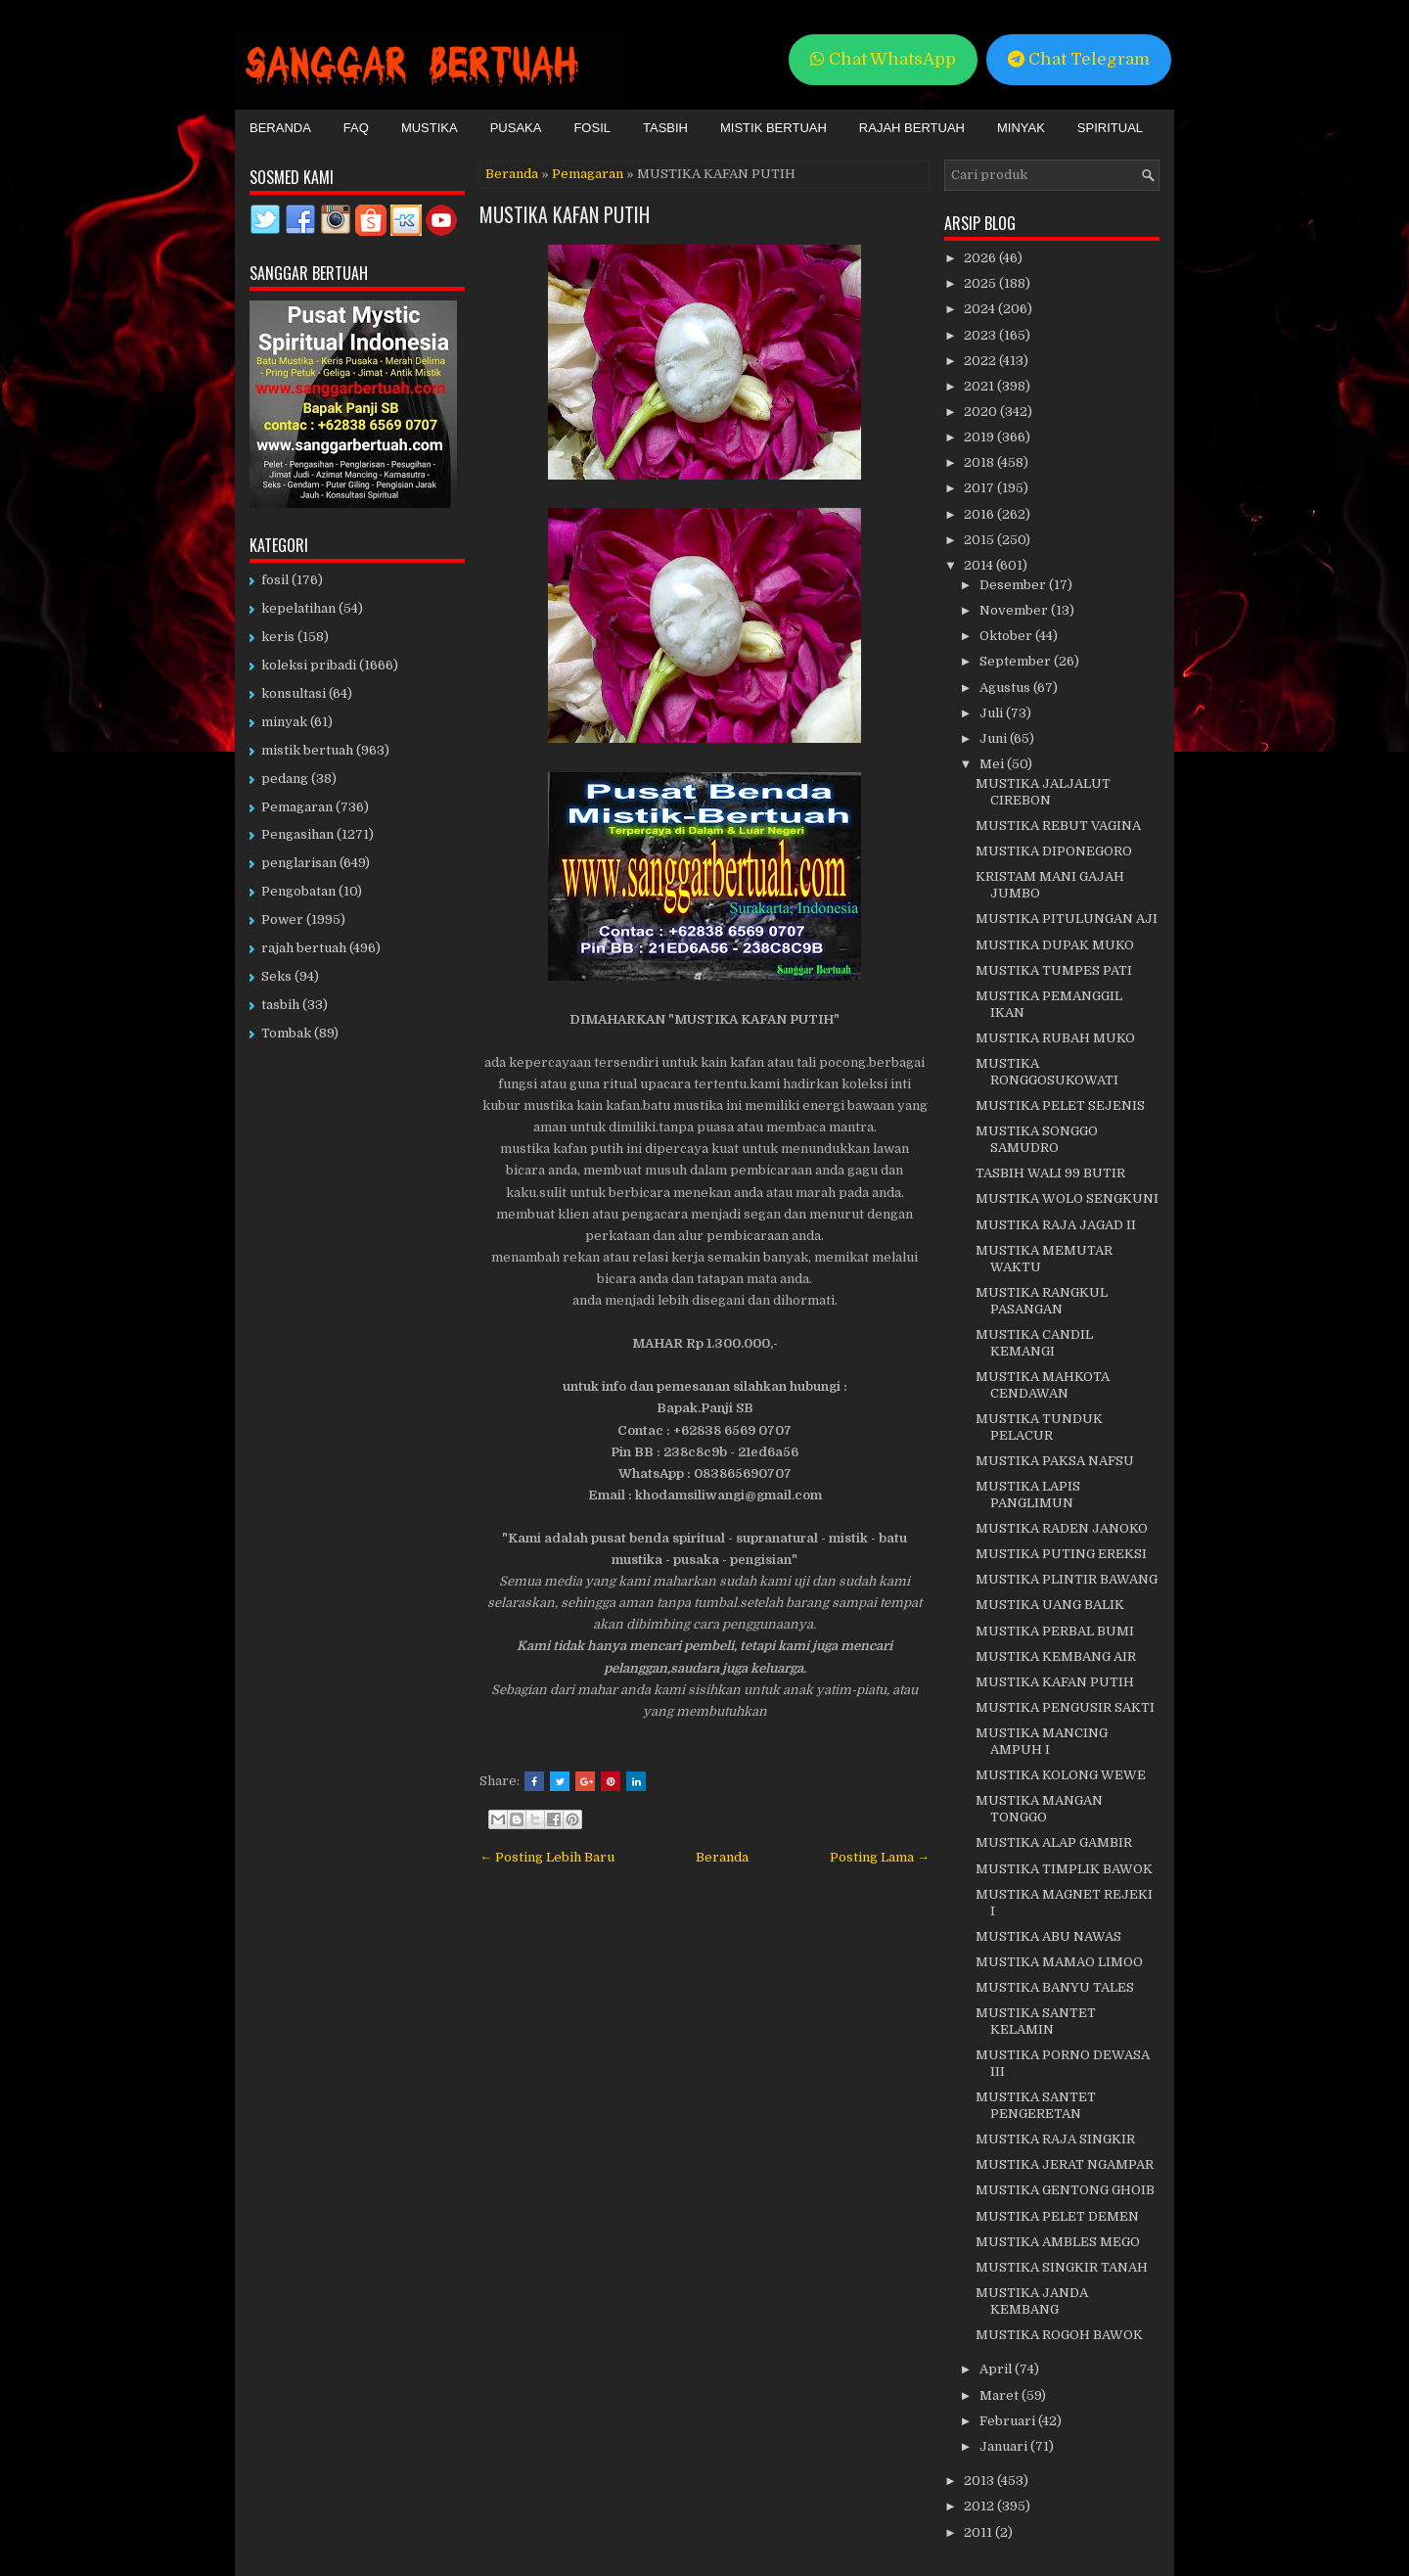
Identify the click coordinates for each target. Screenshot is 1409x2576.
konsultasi (293, 693)
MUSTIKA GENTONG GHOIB (1065, 2190)
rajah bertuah (303, 948)
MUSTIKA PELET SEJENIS (1060, 1105)
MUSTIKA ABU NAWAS (1048, 1936)
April (997, 2369)
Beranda (280, 127)
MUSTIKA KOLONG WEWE (1061, 1775)
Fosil (592, 127)
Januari (1004, 2446)
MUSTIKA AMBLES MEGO (1058, 2241)
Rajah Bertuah (912, 127)
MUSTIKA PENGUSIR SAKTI (1065, 1707)
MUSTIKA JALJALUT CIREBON (1043, 791)
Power (282, 919)
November (1015, 610)
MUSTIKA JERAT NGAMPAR (1065, 2164)
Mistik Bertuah (773, 127)
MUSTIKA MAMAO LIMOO (1059, 1962)
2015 (980, 539)
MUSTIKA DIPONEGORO (1054, 851)
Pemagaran (587, 173)
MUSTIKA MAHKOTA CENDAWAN (1043, 1385)
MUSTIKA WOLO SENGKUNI (1067, 1198)
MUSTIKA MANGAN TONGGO (1039, 1808)
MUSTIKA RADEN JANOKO (1062, 1528)
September (1016, 661)
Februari (1008, 2421)
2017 (980, 488)
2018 (980, 462)
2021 (980, 386)
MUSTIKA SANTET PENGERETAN (1036, 2105)
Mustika (429, 127)
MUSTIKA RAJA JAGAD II (1056, 1225)
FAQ (356, 127)
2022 (981, 360)
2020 (982, 411)
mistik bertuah (307, 750)
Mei (993, 764)
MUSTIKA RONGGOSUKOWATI (1047, 1071)
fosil (275, 580)
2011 (979, 2532)
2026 (981, 258)
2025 (981, 283)
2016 (980, 514)
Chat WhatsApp (883, 59)
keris (278, 636)
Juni (994, 738)
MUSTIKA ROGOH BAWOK (1059, 2334)
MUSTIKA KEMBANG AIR (1056, 1656)
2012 (980, 2506)
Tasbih (665, 127)
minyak (284, 721)
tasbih (280, 1004)
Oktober (1007, 635)
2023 (981, 335)
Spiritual (1110, 127)
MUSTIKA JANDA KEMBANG (1032, 2301)
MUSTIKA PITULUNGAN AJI (1067, 918)
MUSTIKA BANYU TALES (1055, 1987)
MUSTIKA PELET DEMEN (1057, 2216)
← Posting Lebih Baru (546, 1857)
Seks (276, 976)
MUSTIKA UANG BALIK (1050, 1604)
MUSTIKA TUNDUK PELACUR (1039, 1427)
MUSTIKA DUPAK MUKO (1055, 945)
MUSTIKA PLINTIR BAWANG (1067, 1579)
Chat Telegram (1079, 59)
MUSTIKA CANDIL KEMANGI (1034, 1342)
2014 (980, 565)
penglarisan (299, 862)
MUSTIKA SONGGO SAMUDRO (1037, 1139)
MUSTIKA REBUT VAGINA (1058, 825)
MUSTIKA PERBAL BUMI (1055, 1631)
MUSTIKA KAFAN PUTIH (564, 214)
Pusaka (516, 127)
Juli (992, 713)
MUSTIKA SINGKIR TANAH (1062, 2267)
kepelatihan (298, 608)
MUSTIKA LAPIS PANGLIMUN (1028, 1494)
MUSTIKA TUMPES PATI (1054, 970)
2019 (980, 437)
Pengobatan (298, 891)
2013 (980, 2480)
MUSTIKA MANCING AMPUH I (1042, 1741)
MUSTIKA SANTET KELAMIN (1036, 2021)
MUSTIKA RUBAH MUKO (1055, 1038)
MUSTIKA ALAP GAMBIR (1054, 1842)
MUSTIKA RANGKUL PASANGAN (1042, 1300)
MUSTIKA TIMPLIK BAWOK (1064, 1869)
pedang (284, 778)
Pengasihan (297, 834)
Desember (1014, 584)
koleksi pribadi (308, 665)
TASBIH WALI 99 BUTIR (1050, 1173)
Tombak (286, 1033)
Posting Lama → (880, 1857)
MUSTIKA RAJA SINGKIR (1055, 2139)
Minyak (1021, 127)
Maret (1000, 2395)
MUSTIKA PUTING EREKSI (1061, 1553)
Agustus (1006, 687)
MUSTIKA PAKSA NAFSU (1055, 1460)
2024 (981, 308)
